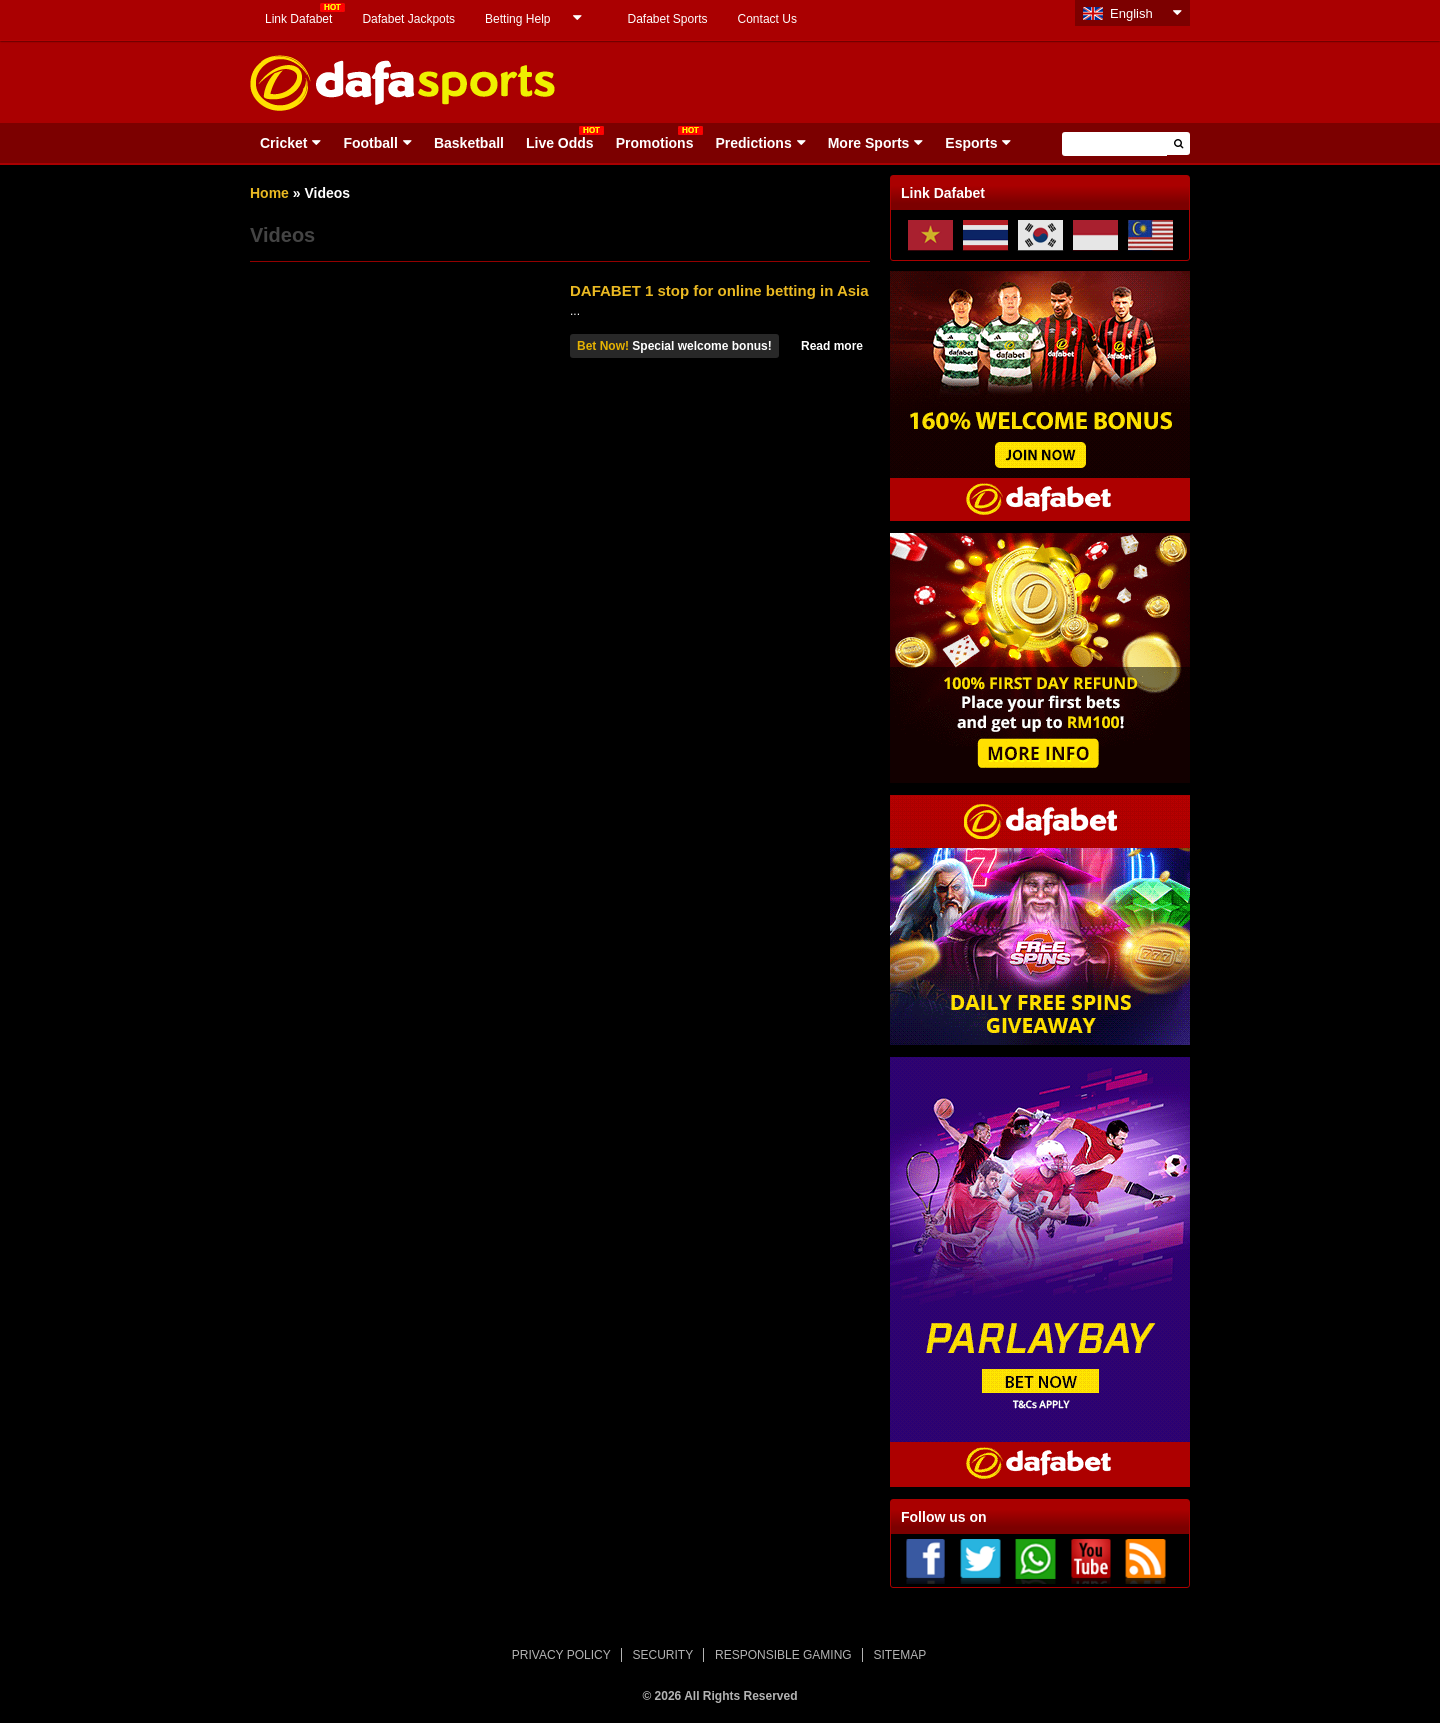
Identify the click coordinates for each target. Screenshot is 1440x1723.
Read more (832, 346)
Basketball (469, 143)
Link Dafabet (298, 19)
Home (269, 193)
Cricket (283, 143)
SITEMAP (899, 1655)
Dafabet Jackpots (408, 19)
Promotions (655, 143)
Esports (971, 143)
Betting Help (517, 19)
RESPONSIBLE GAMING (783, 1655)
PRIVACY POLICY (561, 1655)
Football (370, 143)
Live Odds (560, 143)
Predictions (753, 143)
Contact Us (767, 19)
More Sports (869, 143)
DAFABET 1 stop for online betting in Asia (719, 290)
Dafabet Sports (667, 19)
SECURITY (663, 1655)
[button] (1178, 143)
